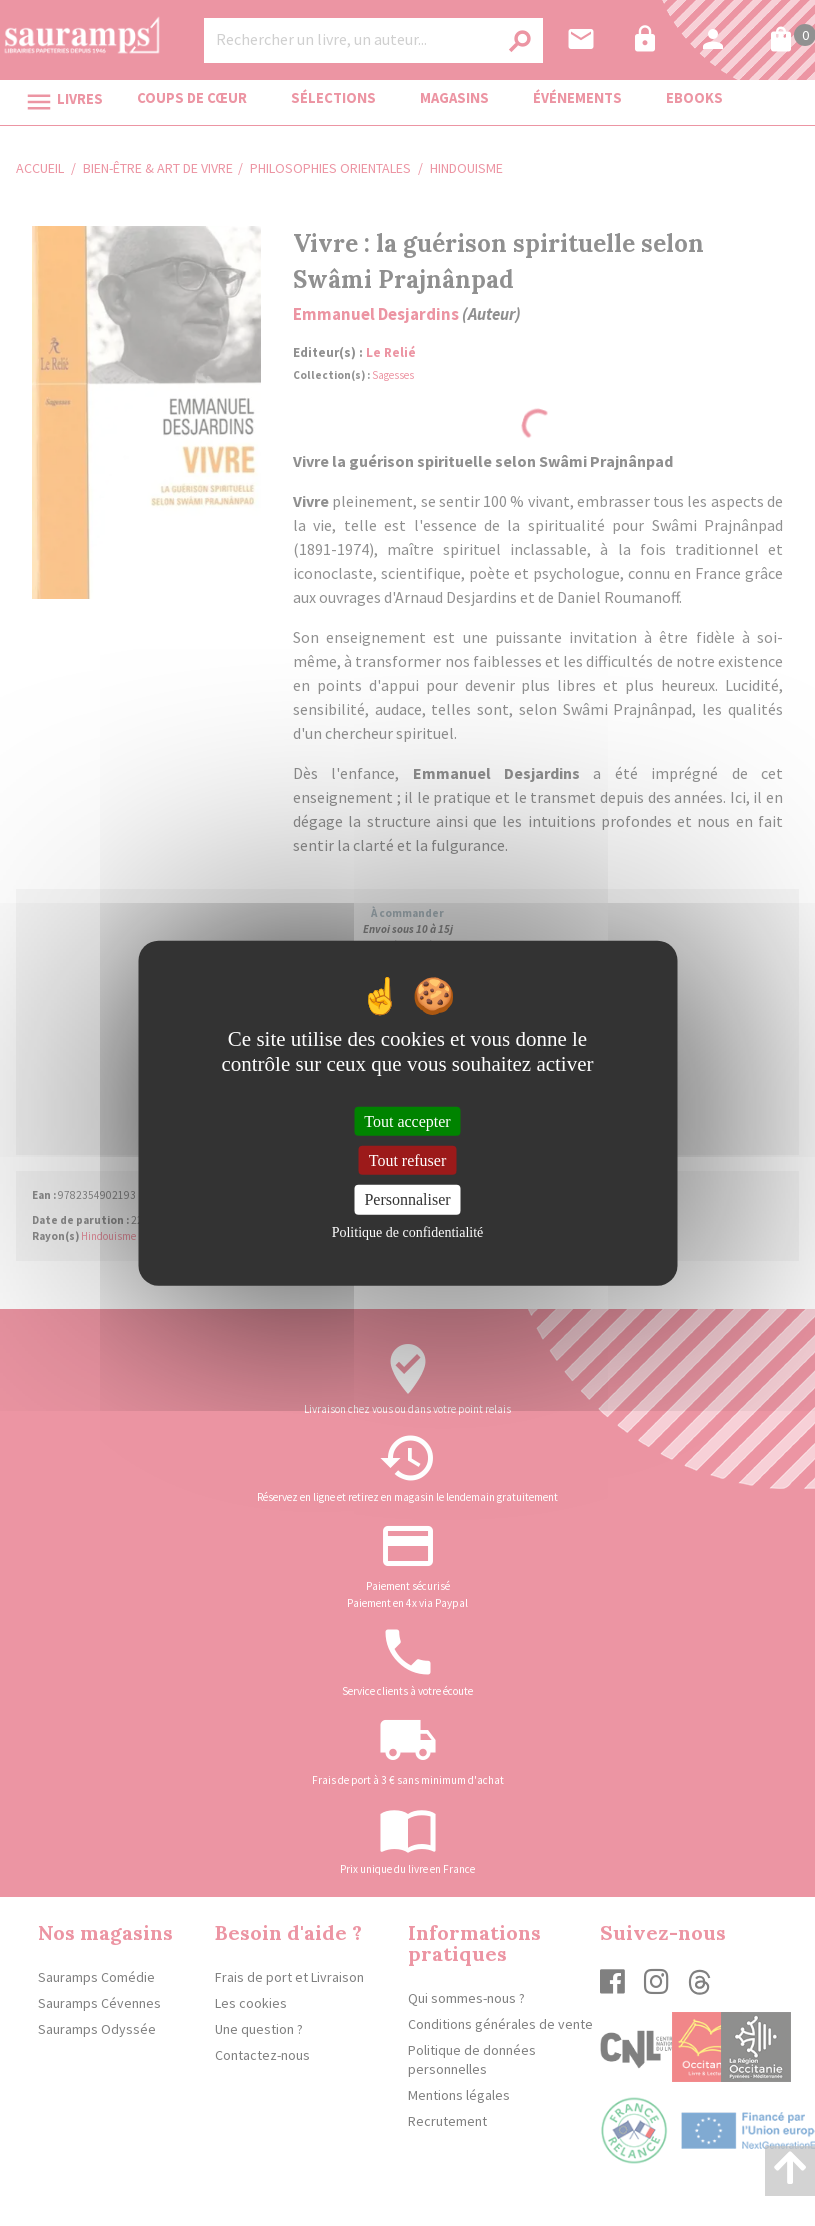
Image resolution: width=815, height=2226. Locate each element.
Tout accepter (407, 1121)
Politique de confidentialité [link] (408, 1231)
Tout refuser (408, 1160)
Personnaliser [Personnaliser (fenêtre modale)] (407, 1199)
